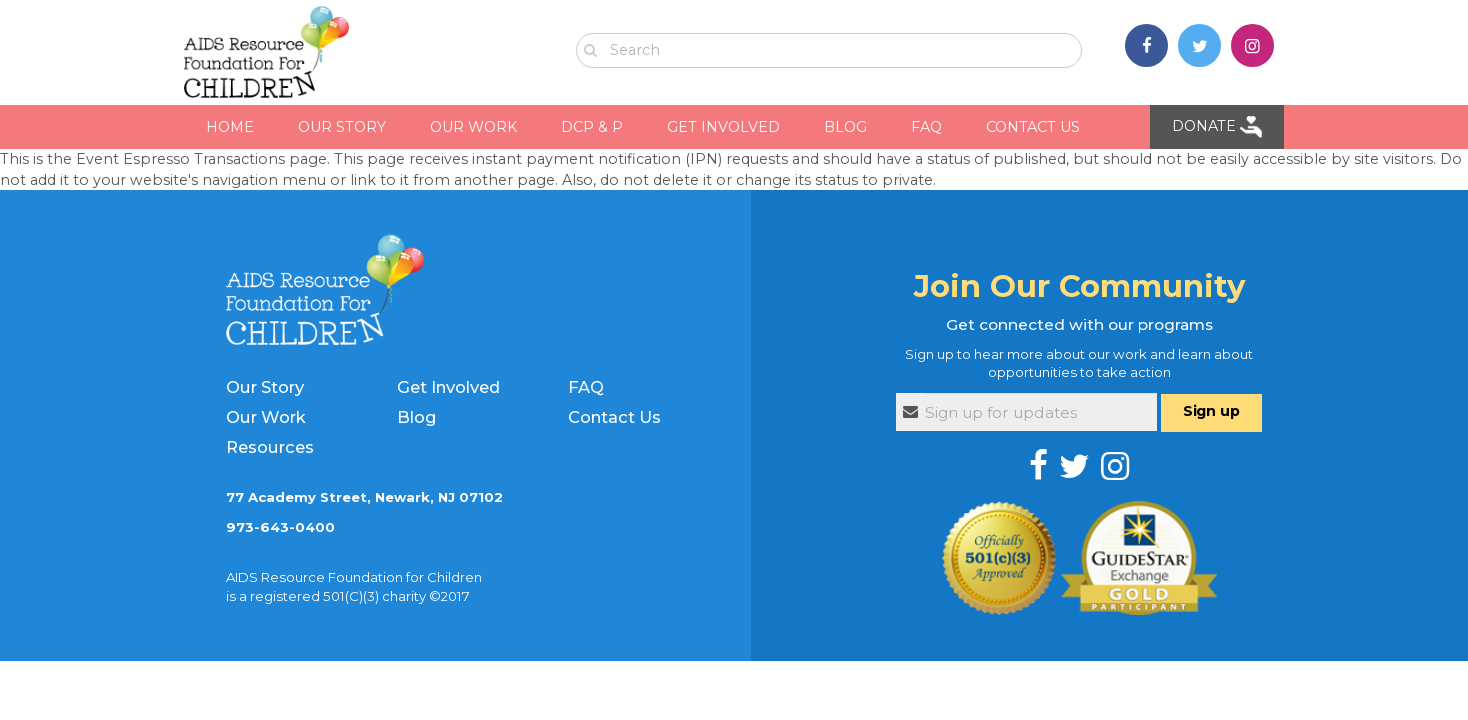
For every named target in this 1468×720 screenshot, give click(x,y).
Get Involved (448, 387)
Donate (1217, 127)
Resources (270, 447)
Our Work (266, 417)
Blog (417, 417)
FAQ (586, 387)
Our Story (265, 387)
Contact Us (614, 417)
